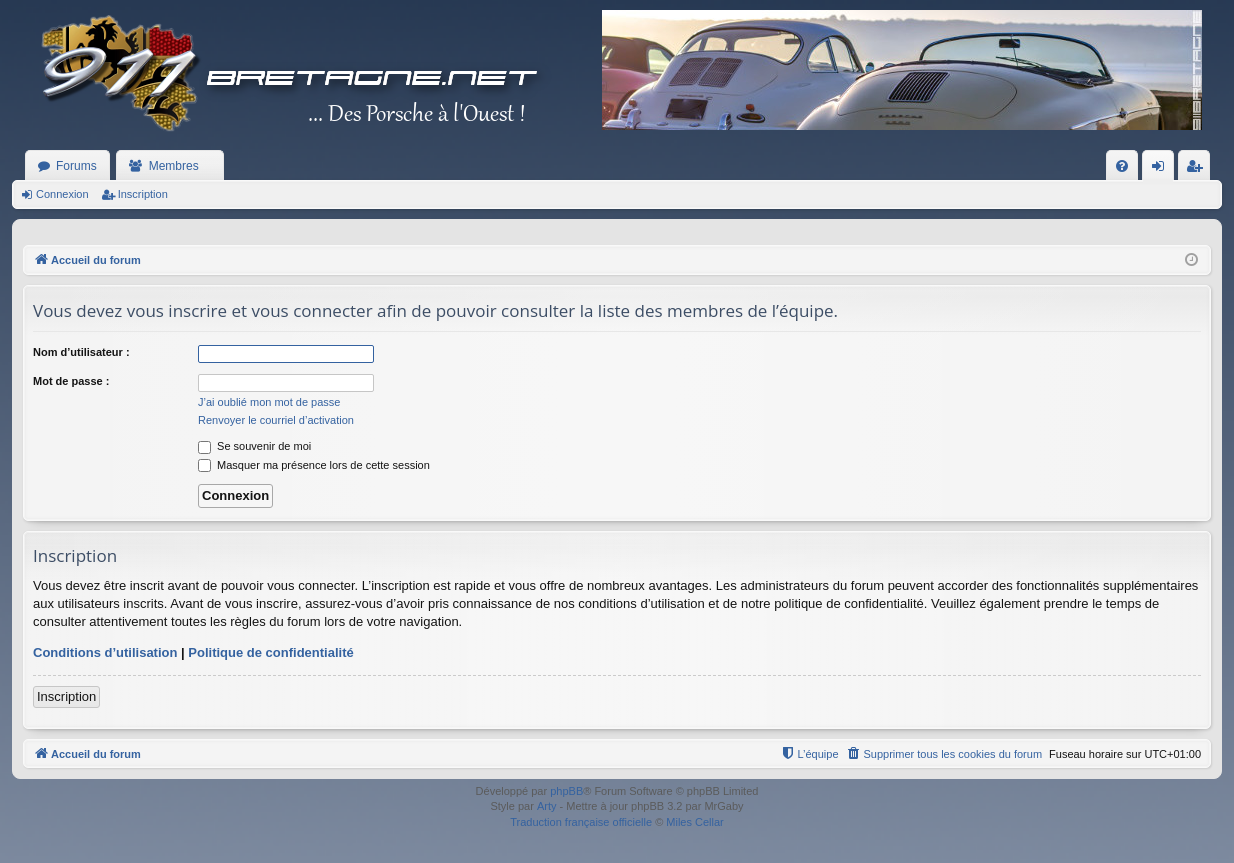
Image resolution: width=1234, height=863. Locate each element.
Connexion (62, 194)
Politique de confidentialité (270, 652)
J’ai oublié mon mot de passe (269, 402)
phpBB (566, 791)
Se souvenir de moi (254, 446)
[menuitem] (1122, 166)
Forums (76, 166)
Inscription (143, 194)
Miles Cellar (694, 822)
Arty (547, 806)
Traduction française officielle (581, 822)
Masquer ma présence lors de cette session (314, 465)
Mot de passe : (71, 381)
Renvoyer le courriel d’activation (276, 420)
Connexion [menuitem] (1162, 170)
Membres (174, 166)
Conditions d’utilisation (105, 652)
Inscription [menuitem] (1198, 170)
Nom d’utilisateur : (81, 352)
